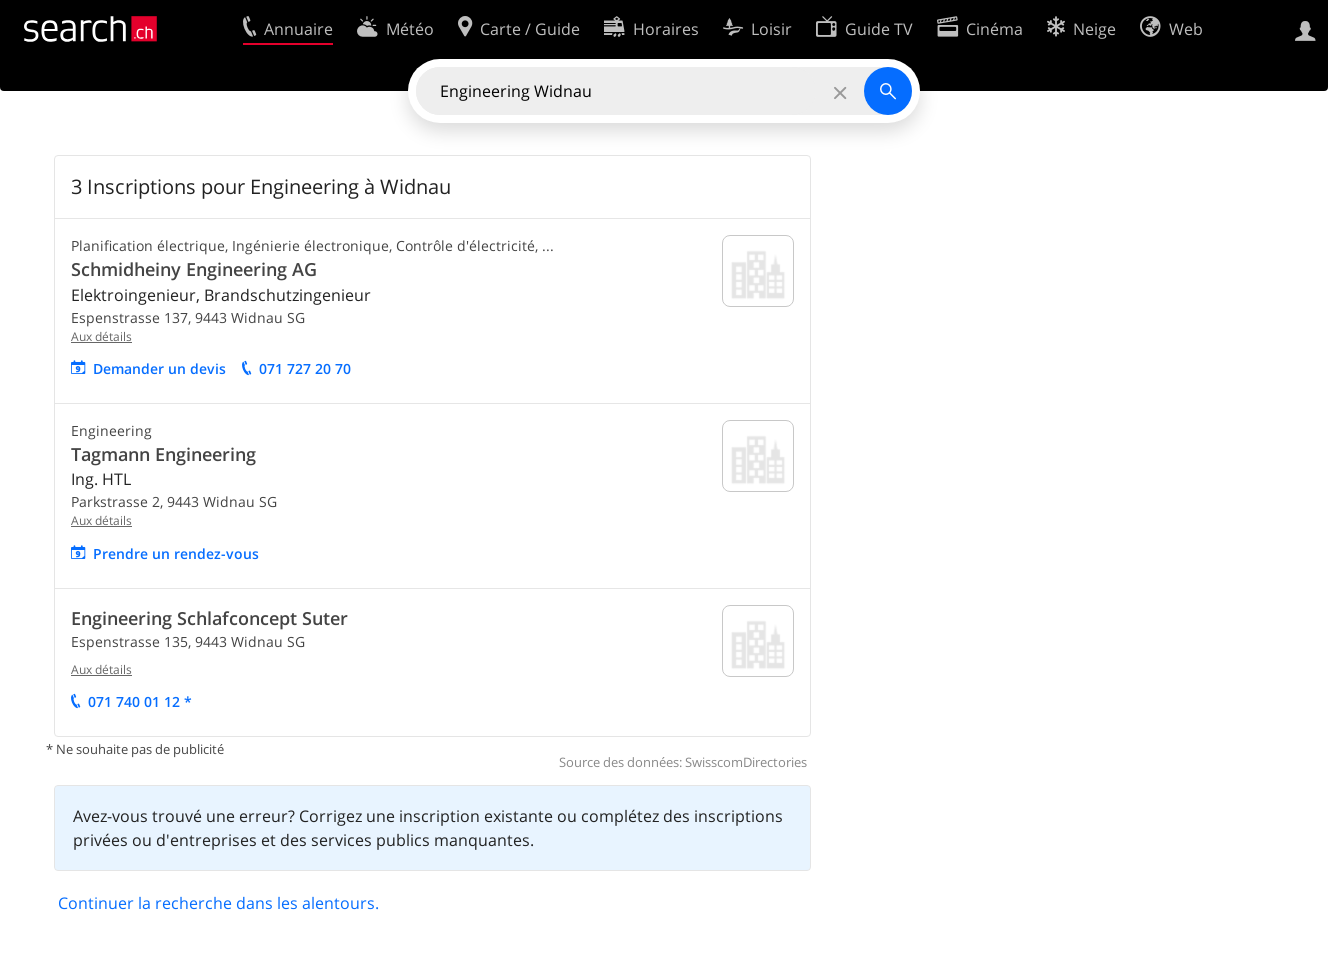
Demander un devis (159, 368)
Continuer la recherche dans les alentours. (218, 903)
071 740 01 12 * (140, 701)
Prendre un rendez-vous (176, 553)
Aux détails (101, 336)
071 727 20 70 (305, 368)
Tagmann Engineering (163, 454)
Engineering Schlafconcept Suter (209, 618)
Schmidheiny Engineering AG (194, 269)
